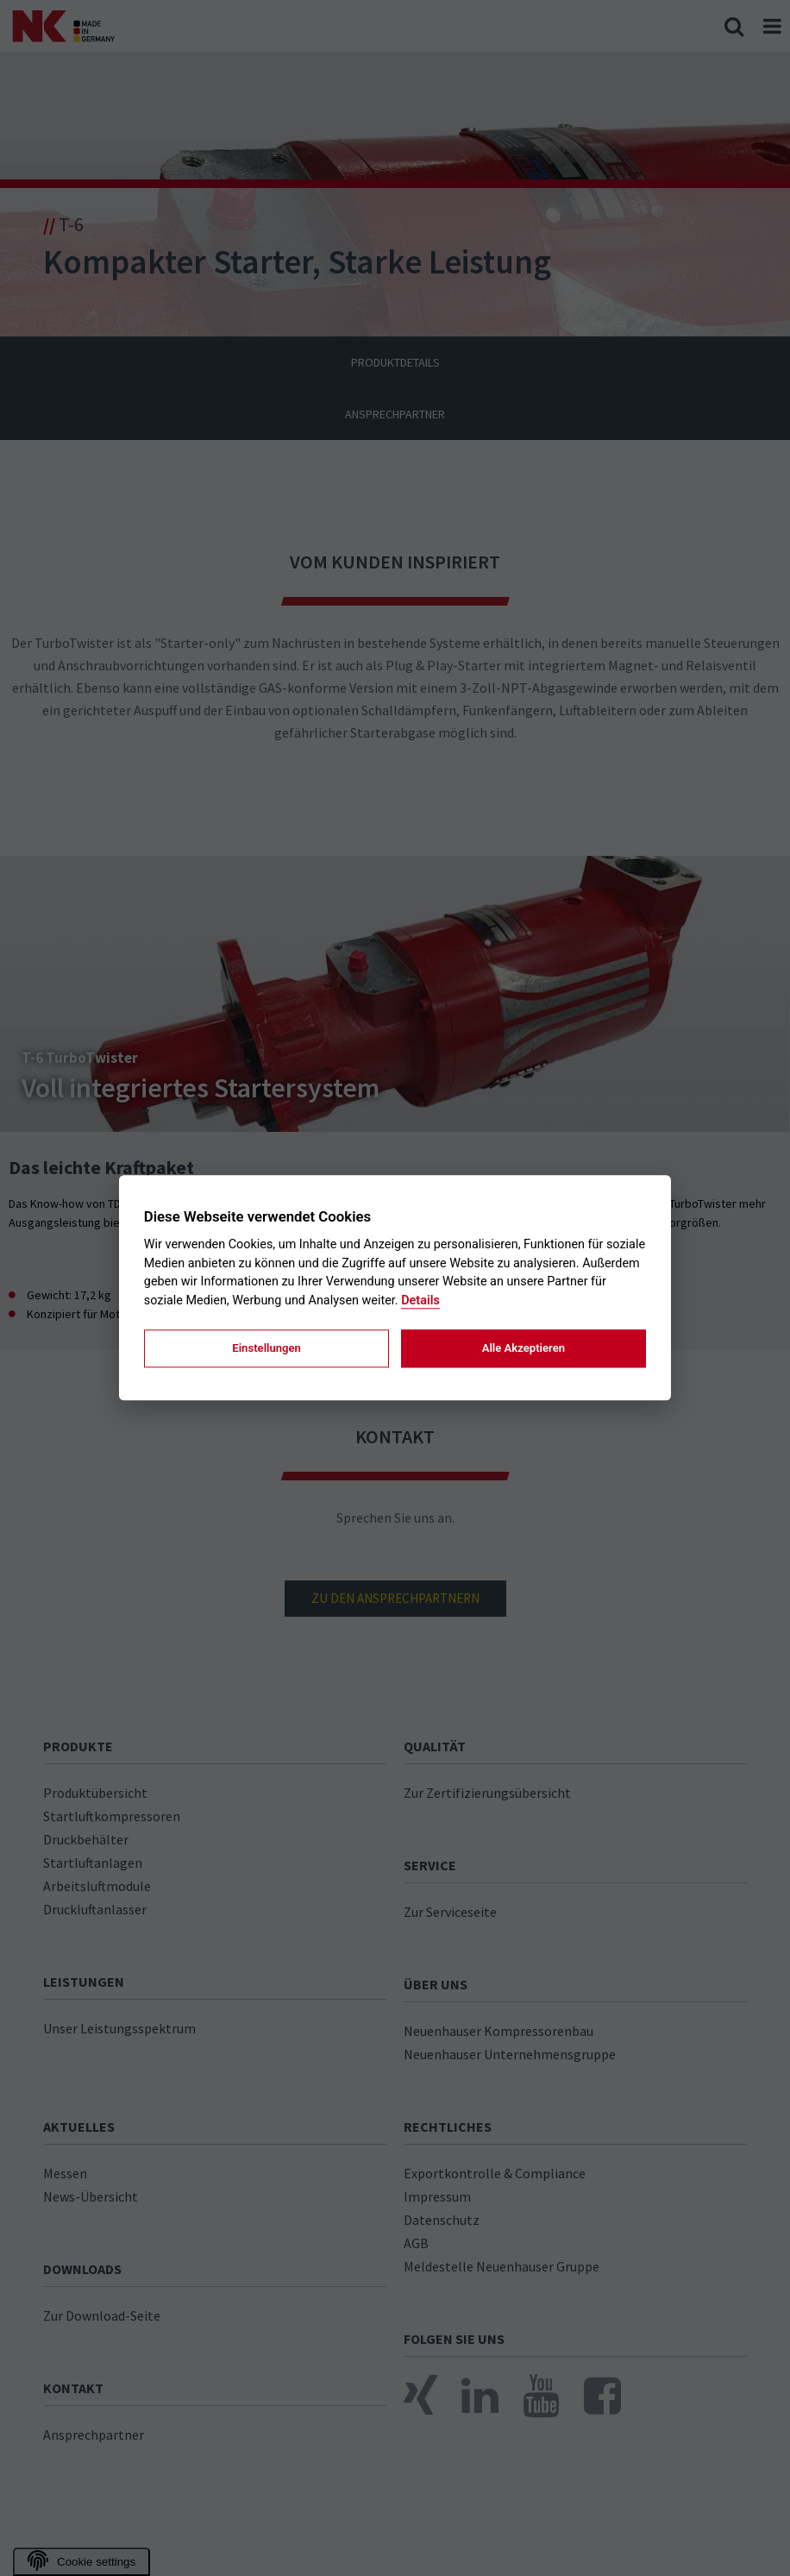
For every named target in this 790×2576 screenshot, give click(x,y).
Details (420, 1300)
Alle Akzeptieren (523, 1347)
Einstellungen (266, 1347)
